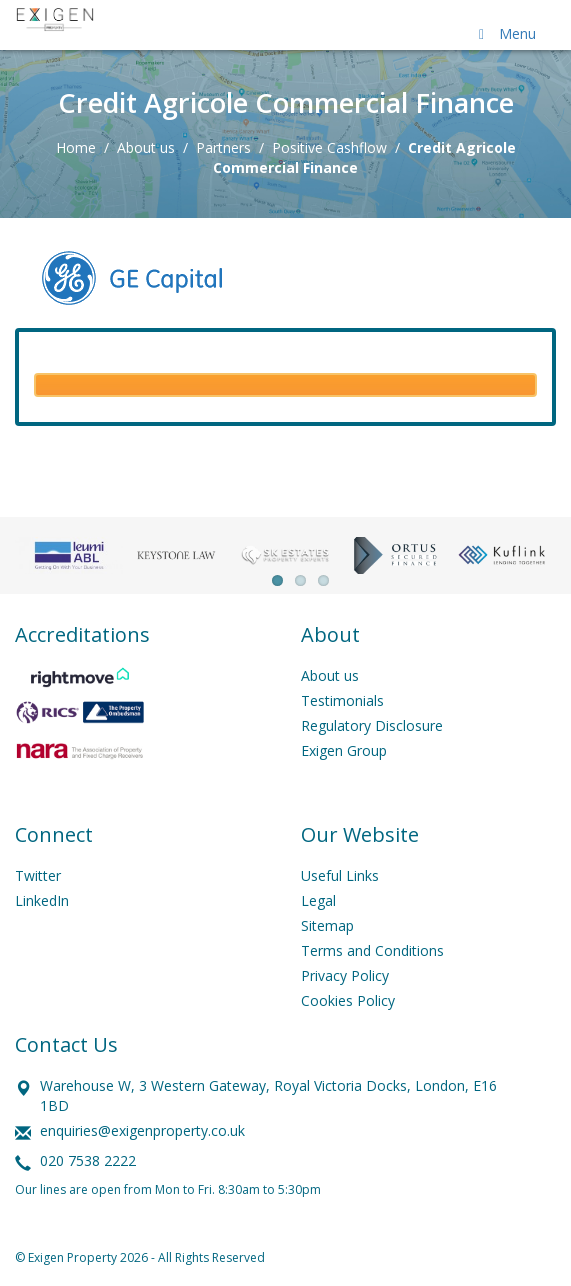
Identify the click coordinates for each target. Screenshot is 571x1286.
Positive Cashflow (329, 147)
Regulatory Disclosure (372, 725)
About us (146, 147)
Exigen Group (344, 750)
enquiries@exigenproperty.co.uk (142, 1130)
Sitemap (327, 925)
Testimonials (342, 700)
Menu (504, 33)
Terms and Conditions (372, 950)
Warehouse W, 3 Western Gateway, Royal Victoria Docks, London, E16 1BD (268, 1095)
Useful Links (340, 875)
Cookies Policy (348, 1000)
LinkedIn (42, 900)
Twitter (38, 875)
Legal (318, 900)
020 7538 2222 (88, 1160)
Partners (223, 147)
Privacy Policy (345, 975)
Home (76, 147)
